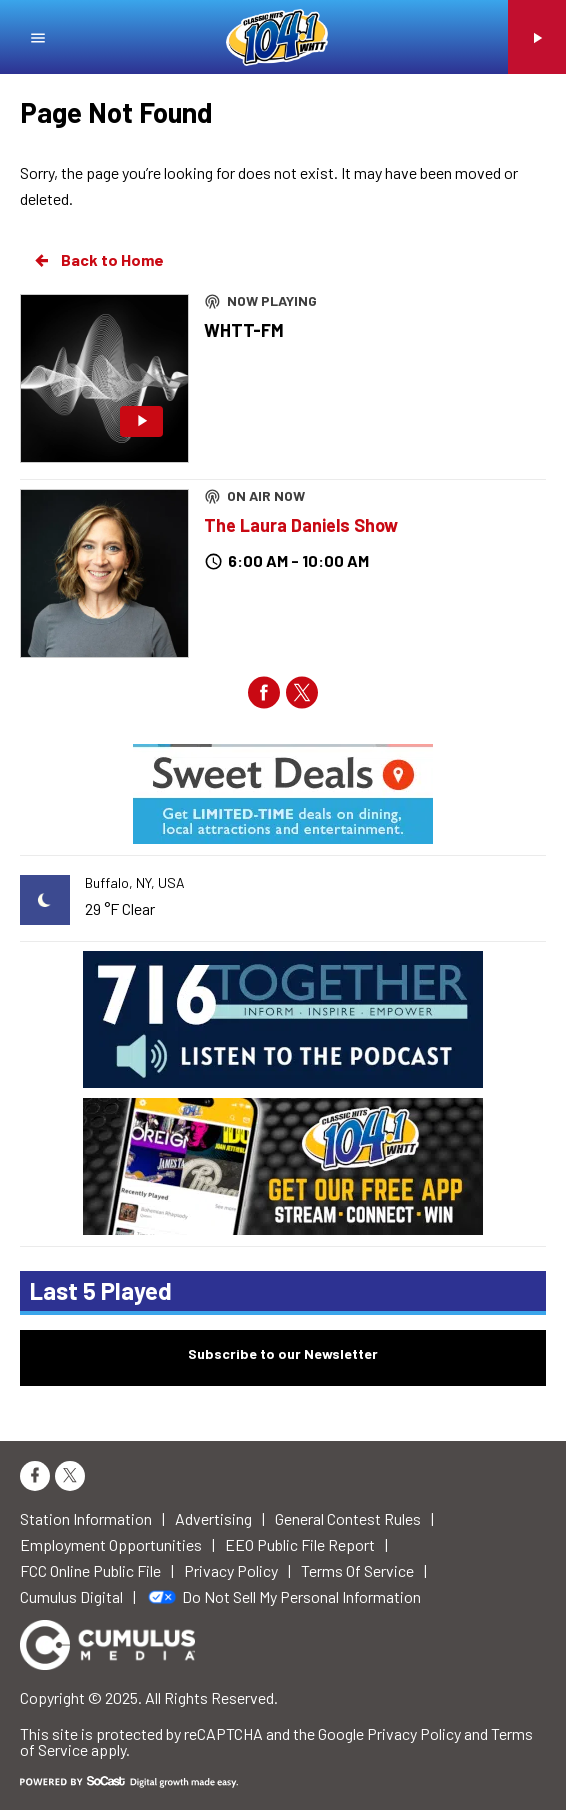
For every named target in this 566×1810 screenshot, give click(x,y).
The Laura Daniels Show (301, 525)
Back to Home (98, 260)
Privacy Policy (414, 1733)
